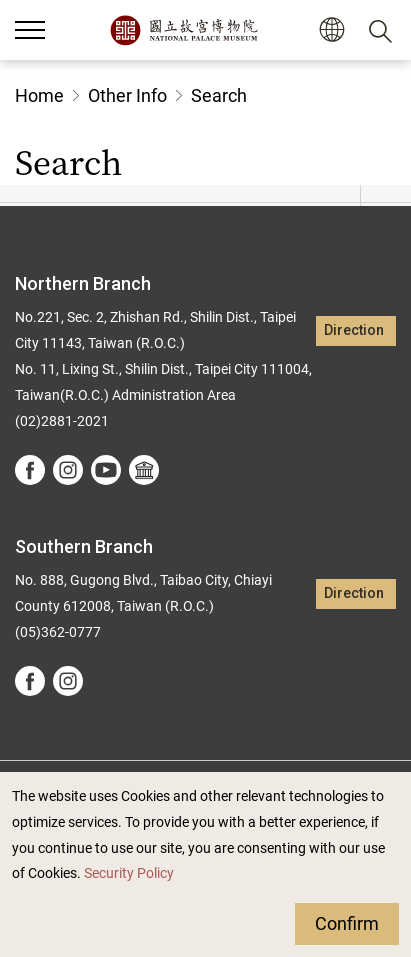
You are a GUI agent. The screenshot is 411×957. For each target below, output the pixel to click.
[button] (30, 30)
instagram (68, 470)
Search (219, 95)
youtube (106, 470)
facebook (30, 470)
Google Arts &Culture (144, 470)
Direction (354, 330)
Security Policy (129, 873)
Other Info (127, 95)
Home (39, 95)
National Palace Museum (183, 30)
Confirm (347, 923)
